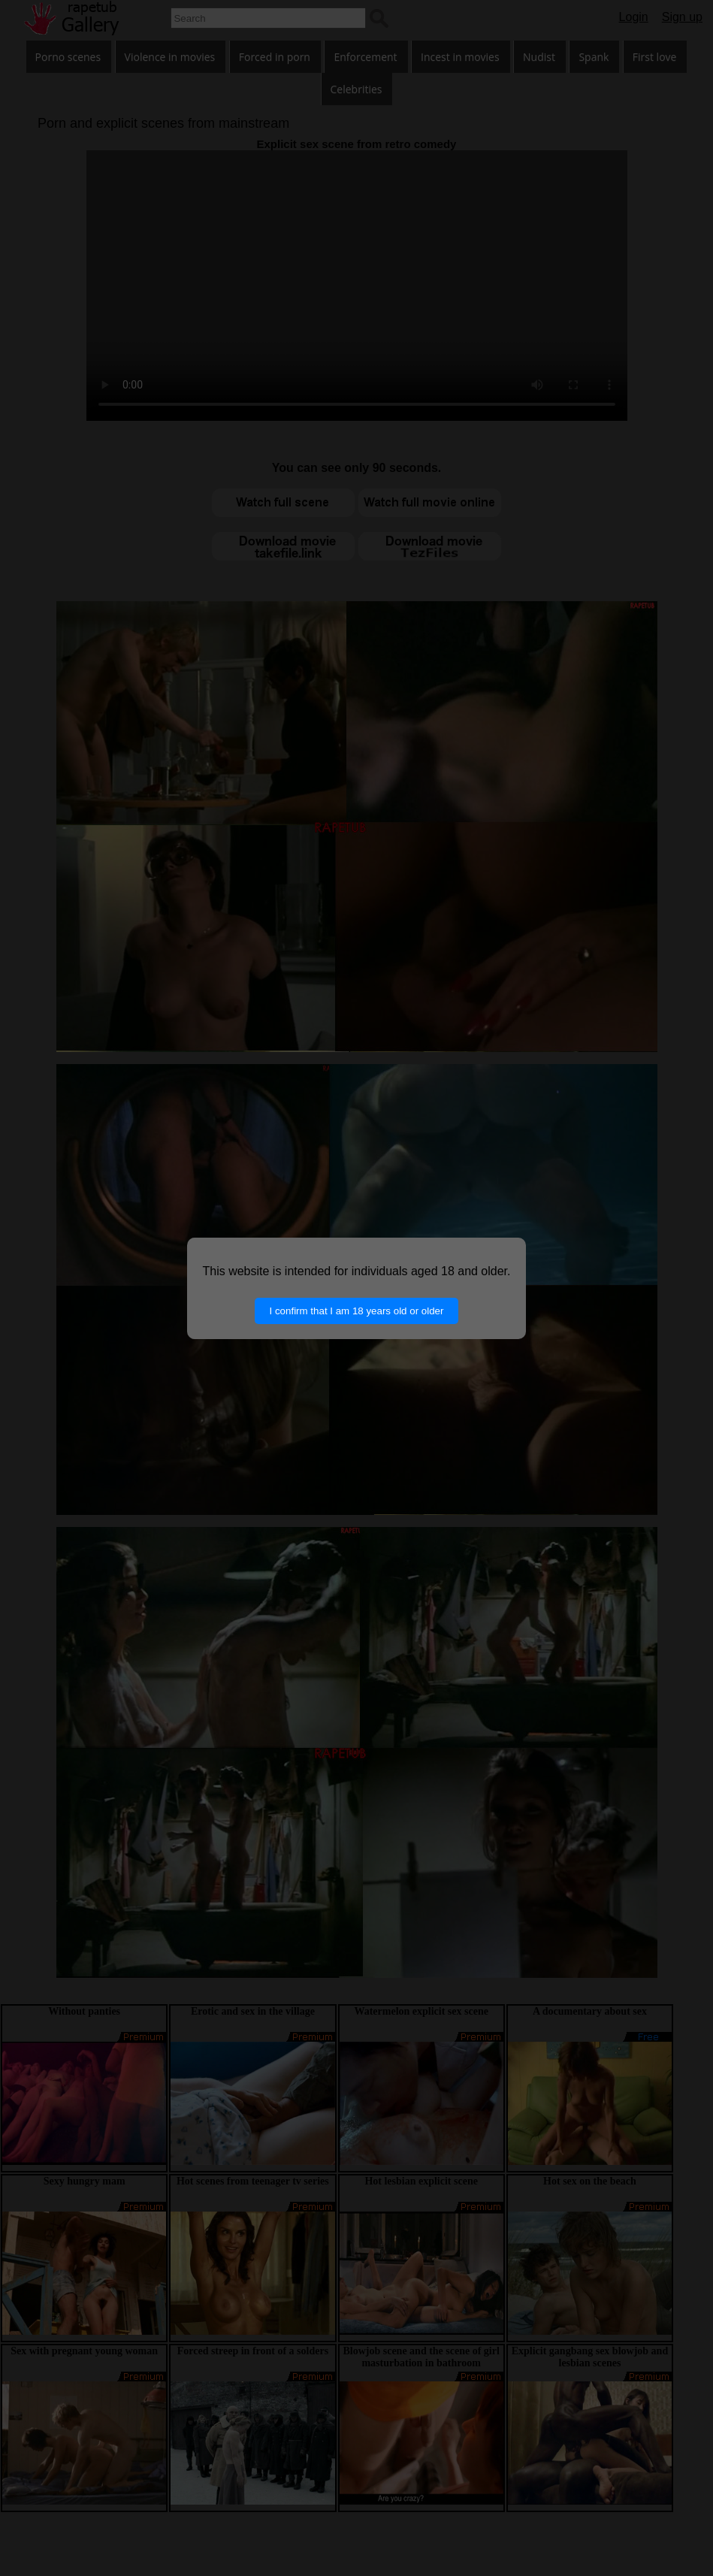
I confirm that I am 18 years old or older (357, 1311)
